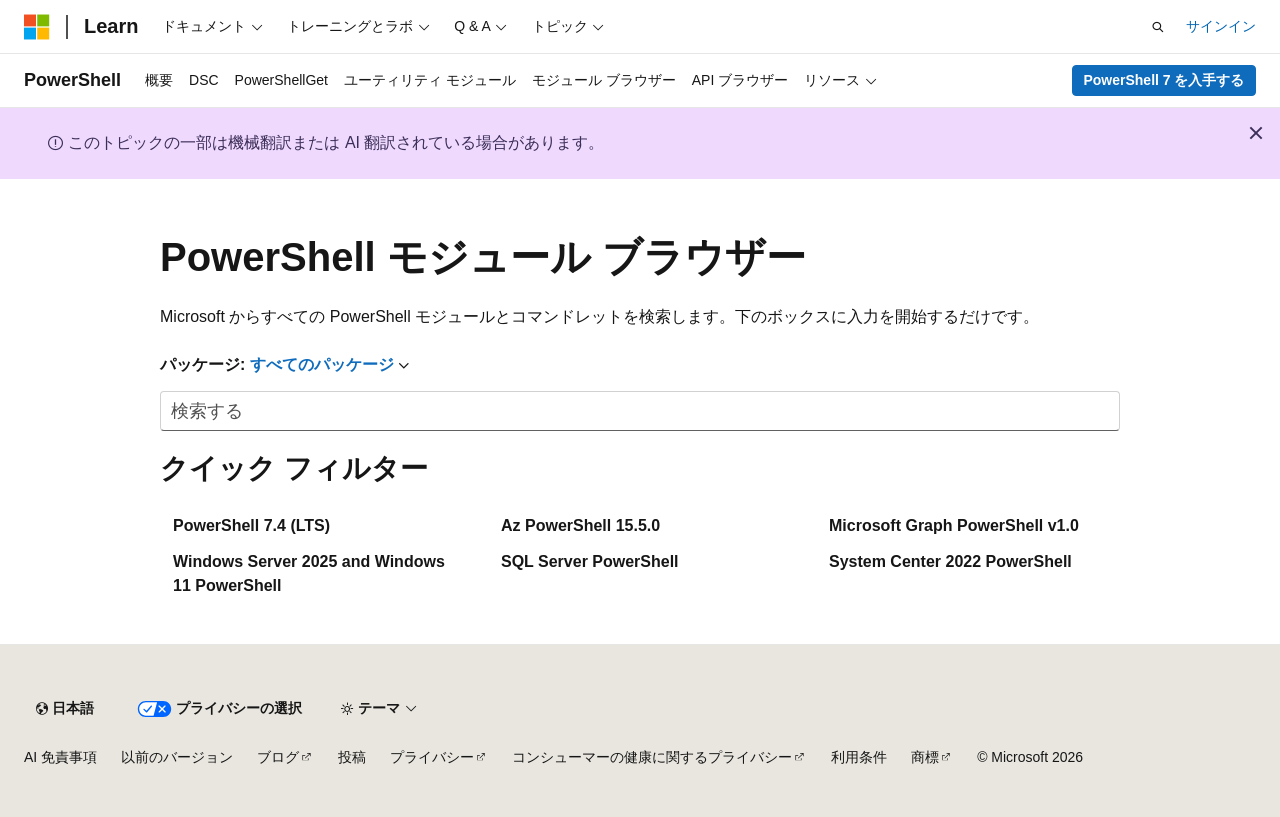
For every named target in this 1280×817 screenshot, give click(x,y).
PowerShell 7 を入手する (1163, 80)
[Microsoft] (37, 27)
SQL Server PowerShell (590, 561)
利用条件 (859, 757)
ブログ (278, 757)
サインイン (1221, 26)
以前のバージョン (177, 757)
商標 (925, 757)
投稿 (352, 757)
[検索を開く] (1158, 27)
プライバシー (432, 757)
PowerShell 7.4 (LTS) (251, 525)
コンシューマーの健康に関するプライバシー (652, 757)
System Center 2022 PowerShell (950, 561)
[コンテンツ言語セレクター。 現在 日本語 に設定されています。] (65, 709)
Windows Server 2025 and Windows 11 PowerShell (309, 573)
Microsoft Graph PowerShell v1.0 (954, 525)
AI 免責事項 (60, 757)
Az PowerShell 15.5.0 (580, 525)
